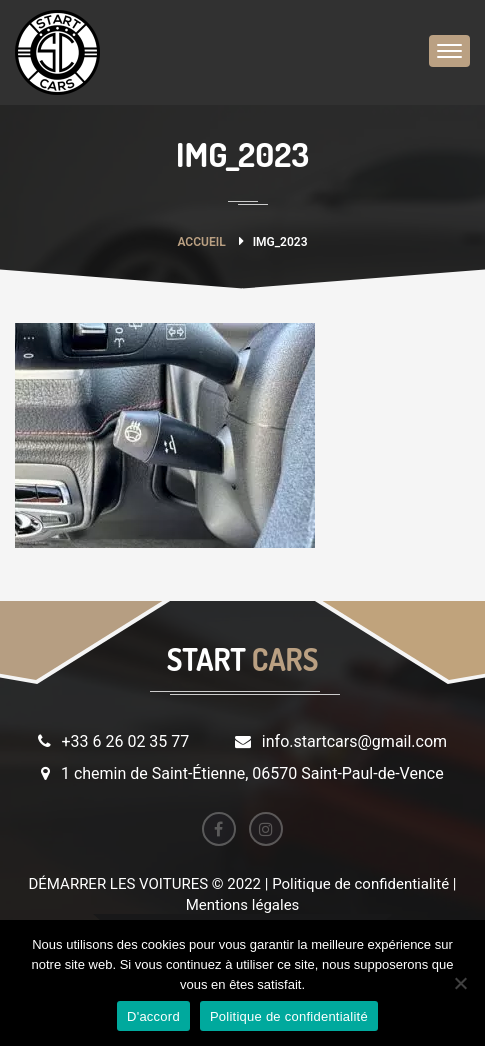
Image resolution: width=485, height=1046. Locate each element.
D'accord (153, 1016)
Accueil (201, 242)
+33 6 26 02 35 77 (125, 741)
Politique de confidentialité (289, 1016)
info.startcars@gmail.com (354, 741)
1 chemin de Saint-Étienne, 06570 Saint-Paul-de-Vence (252, 773)
